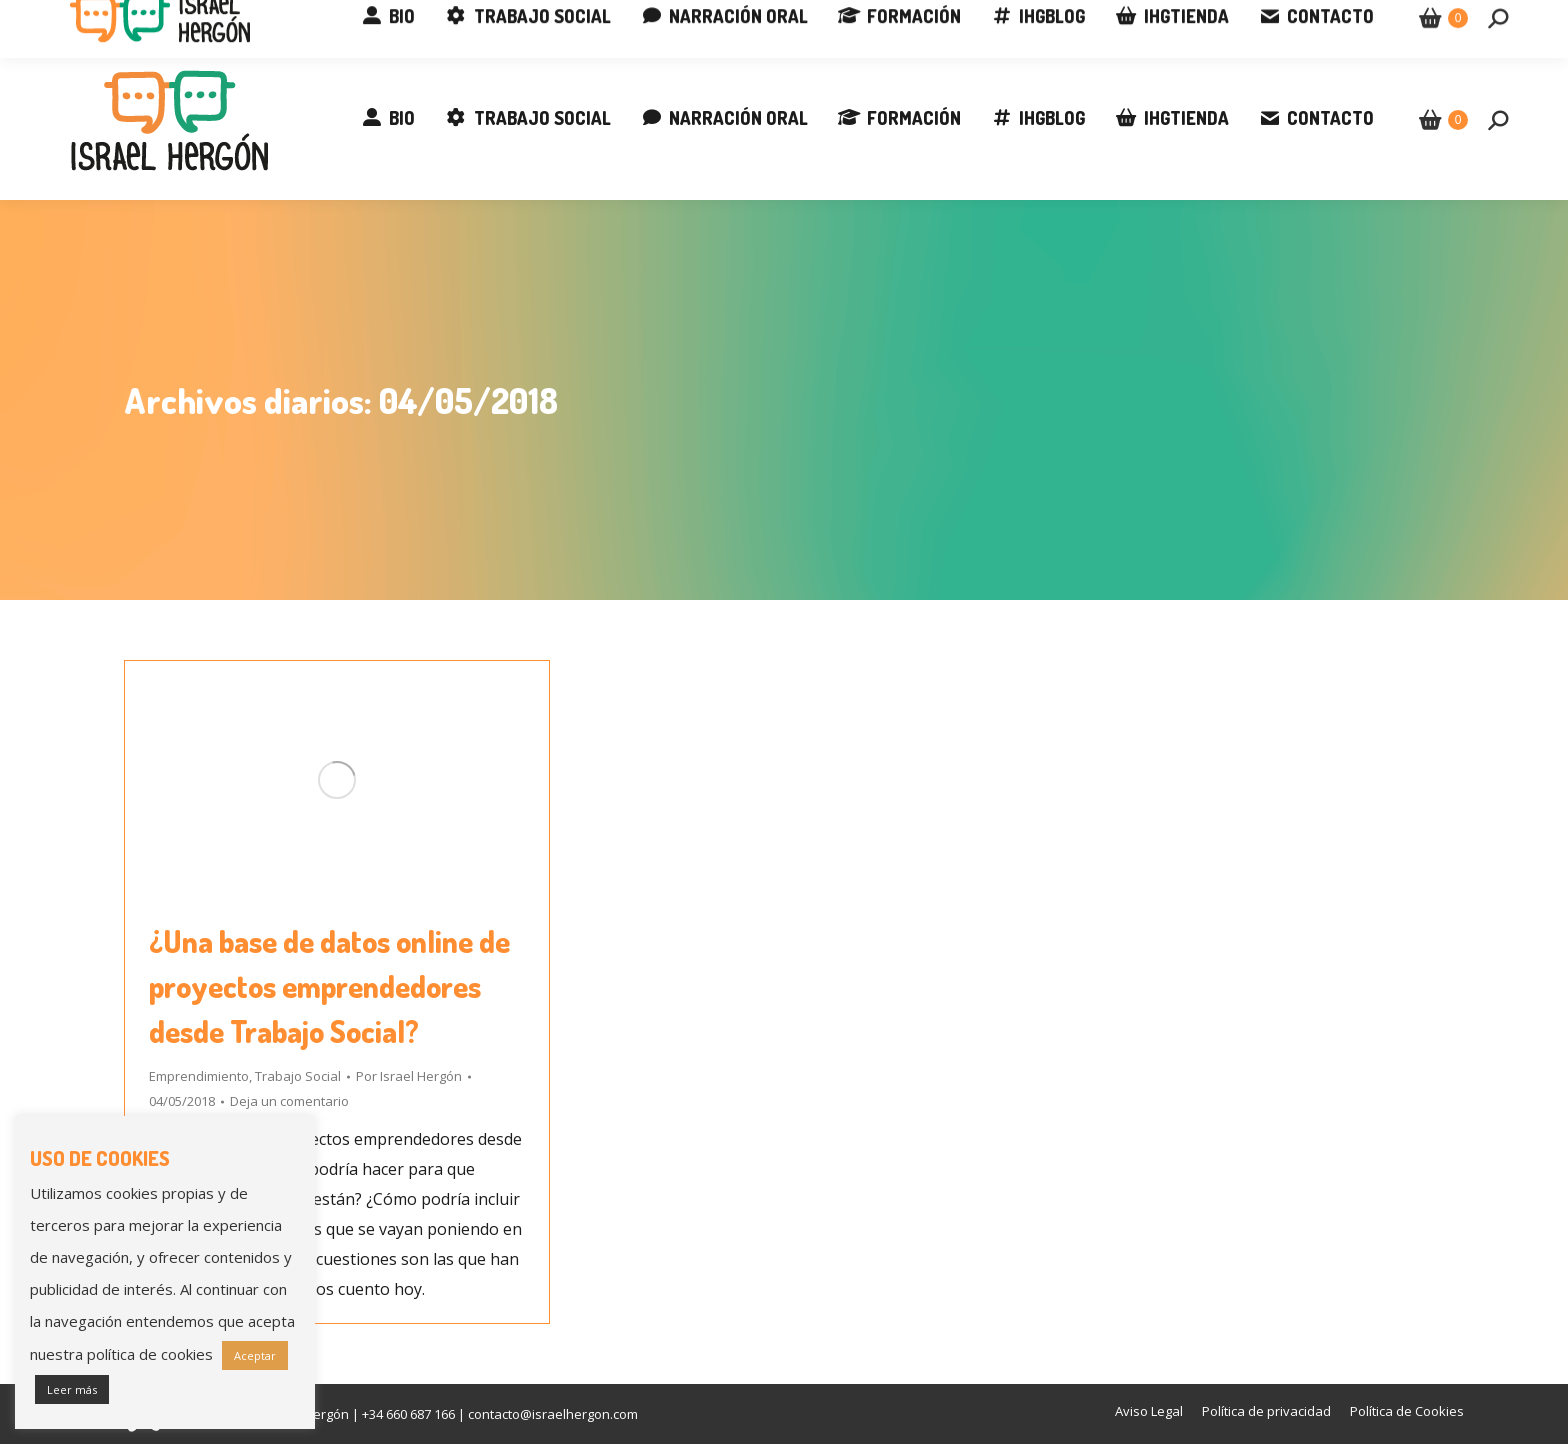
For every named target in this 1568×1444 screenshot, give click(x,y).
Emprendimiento (199, 1076)
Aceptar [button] (255, 1355)
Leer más (72, 1389)
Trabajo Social (298, 1076)
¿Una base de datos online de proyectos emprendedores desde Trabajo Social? (329, 986)
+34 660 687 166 (127, 20)
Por (409, 1076)
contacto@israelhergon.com (318, 20)
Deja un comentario (289, 1101)
